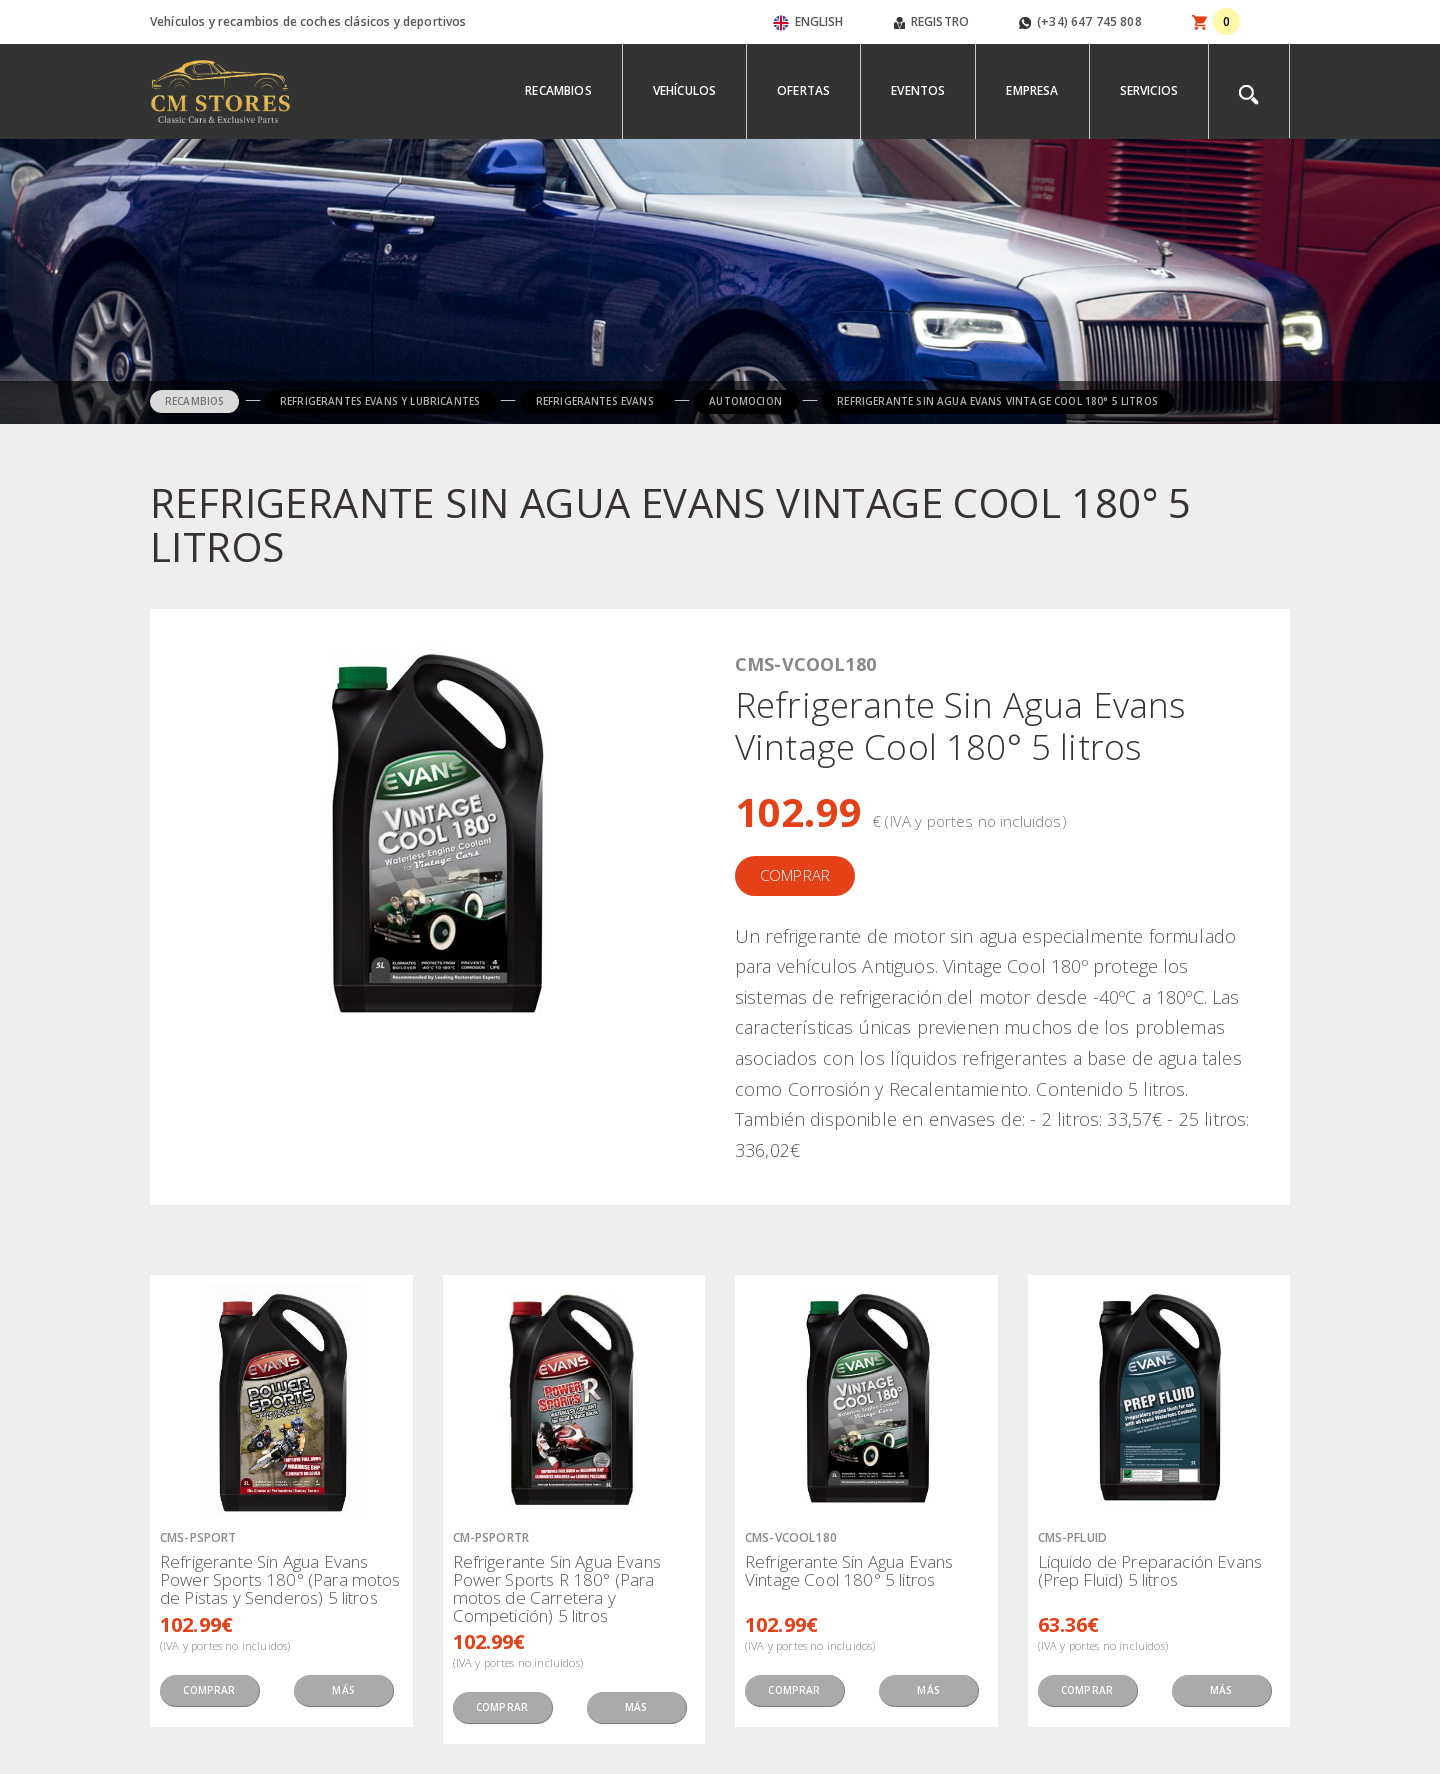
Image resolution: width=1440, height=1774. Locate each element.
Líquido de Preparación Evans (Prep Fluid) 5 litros (1150, 1570)
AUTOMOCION (745, 401)
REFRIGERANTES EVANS (595, 401)
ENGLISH (808, 21)
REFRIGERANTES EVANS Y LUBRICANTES (380, 401)
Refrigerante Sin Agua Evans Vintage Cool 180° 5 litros (849, 1570)
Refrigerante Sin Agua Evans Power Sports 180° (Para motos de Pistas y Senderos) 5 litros (280, 1579)
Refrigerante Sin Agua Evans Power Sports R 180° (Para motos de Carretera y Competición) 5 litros (557, 1588)
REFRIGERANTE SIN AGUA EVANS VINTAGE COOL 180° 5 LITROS (997, 401)
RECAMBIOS (194, 401)
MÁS (343, 1690)
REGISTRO (931, 21)
